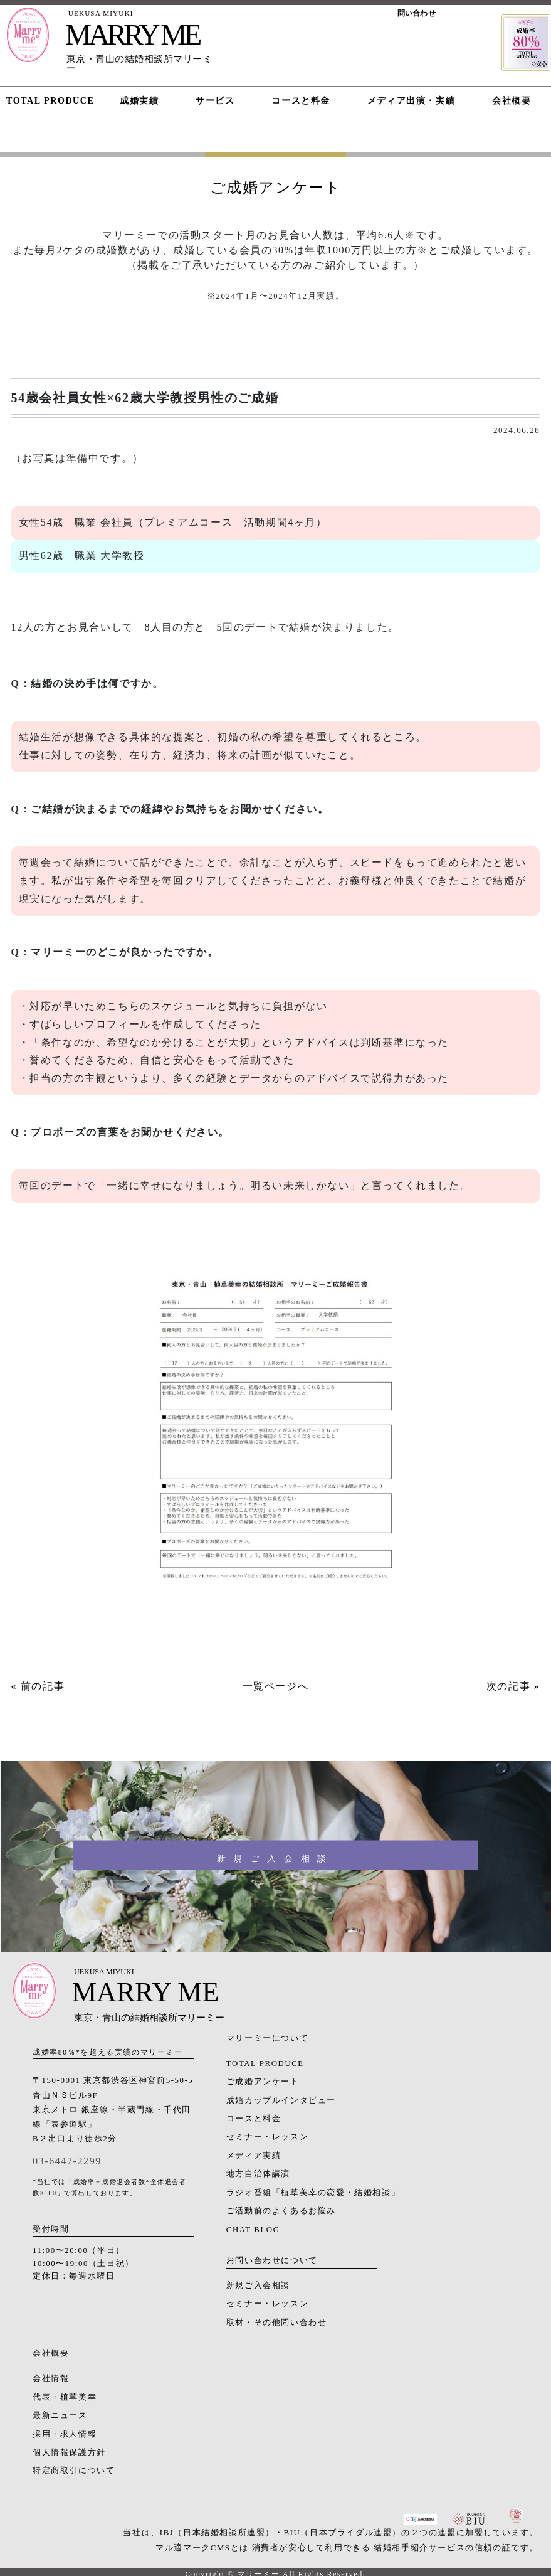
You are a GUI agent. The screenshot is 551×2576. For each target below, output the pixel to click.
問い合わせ (416, 13)
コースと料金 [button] (300, 100)
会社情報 (51, 2378)
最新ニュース (60, 2415)
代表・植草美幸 (65, 2397)
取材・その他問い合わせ (276, 2322)
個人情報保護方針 (69, 2452)
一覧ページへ (276, 1686)
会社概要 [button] (511, 100)
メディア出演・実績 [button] (411, 100)
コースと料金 (253, 2118)
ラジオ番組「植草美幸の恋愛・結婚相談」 (313, 2192)
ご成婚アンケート (263, 2081)
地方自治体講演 (258, 2173)
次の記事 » (513, 1686)
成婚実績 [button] (139, 100)
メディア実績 (253, 2155)
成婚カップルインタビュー (281, 2100)
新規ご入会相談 (258, 2285)
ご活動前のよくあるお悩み (281, 2210)
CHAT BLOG (253, 2229)
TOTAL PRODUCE (265, 2063)
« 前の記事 (38, 1686)
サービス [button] (215, 100)
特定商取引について (74, 2470)
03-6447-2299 (67, 2161)
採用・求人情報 (65, 2434)
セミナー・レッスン (267, 2136)
